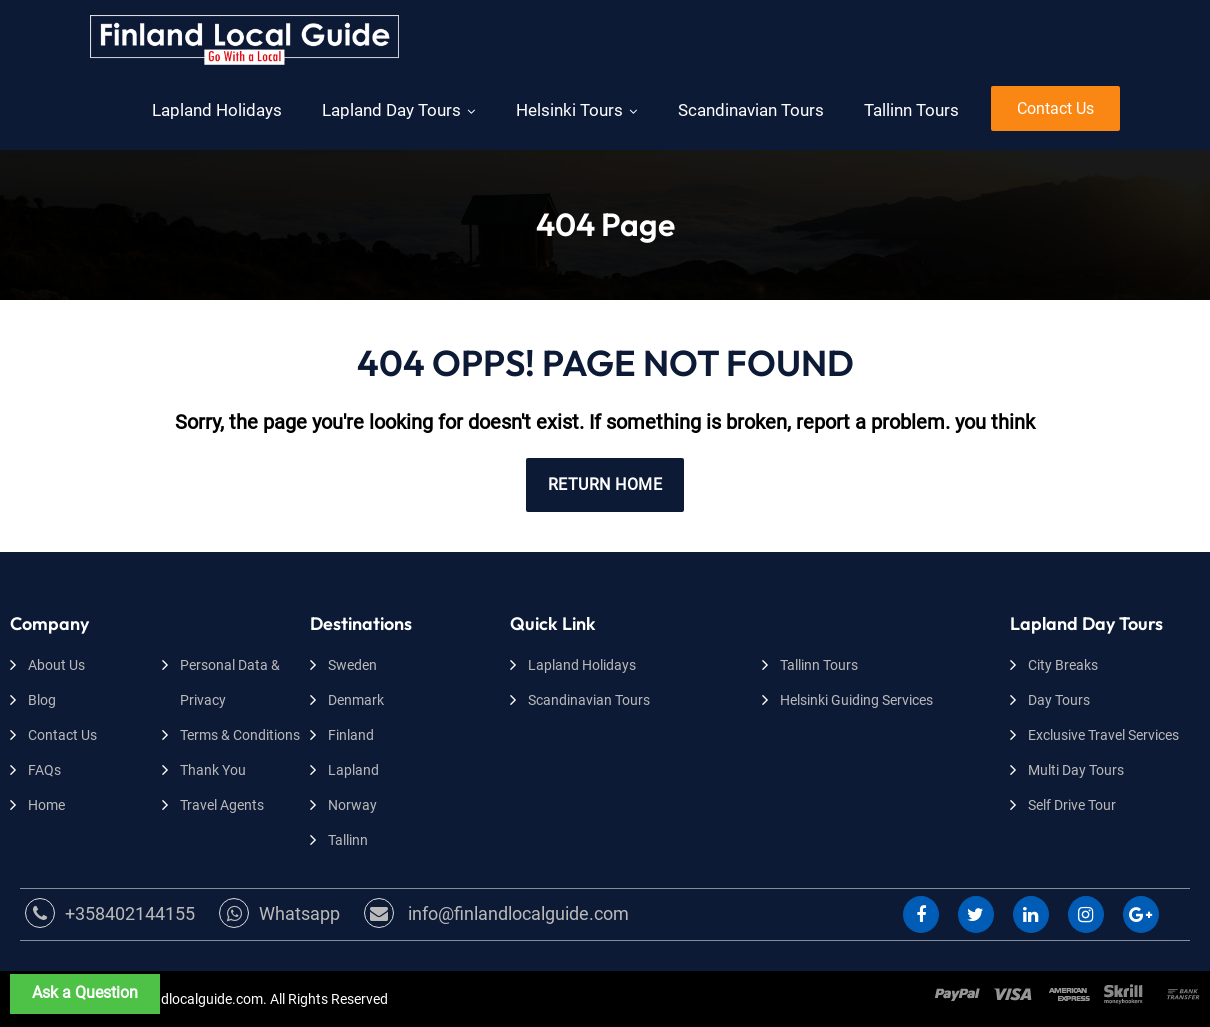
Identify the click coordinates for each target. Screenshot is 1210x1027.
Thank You (213, 770)
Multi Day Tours (1076, 770)
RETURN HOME (605, 484)
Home (46, 805)
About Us (56, 665)
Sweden (352, 665)
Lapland (353, 770)
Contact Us (1055, 108)
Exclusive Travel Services (1103, 735)
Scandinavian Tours (751, 110)
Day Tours (1059, 700)
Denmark (356, 700)
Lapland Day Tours (391, 110)
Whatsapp (279, 913)
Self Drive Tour (1072, 805)
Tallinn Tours (911, 110)
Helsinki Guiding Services (856, 700)
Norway (352, 805)
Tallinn (348, 840)
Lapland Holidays (217, 110)
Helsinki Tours (569, 110)
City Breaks (1063, 665)
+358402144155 (110, 913)
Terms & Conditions (240, 735)
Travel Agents (222, 805)
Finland (351, 735)
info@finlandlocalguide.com (496, 913)
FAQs (44, 770)
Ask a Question (85, 992)
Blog (42, 700)
